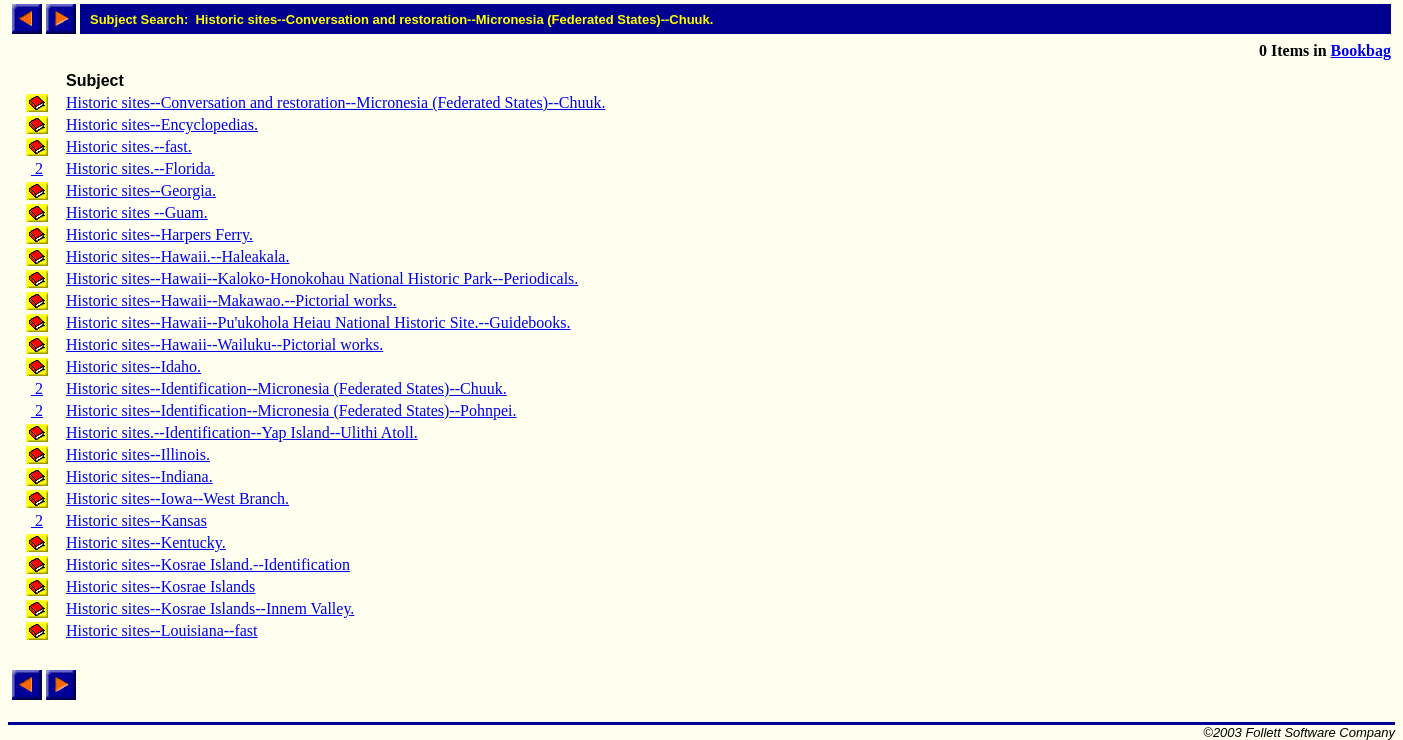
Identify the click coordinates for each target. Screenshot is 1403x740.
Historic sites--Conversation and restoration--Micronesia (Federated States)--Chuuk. (335, 102)
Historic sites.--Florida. (140, 168)
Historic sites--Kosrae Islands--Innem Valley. (210, 608)
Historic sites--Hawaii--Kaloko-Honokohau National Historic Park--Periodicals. (322, 278)
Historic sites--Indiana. (139, 476)
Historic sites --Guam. (137, 212)
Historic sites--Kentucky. (146, 542)
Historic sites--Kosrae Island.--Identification (208, 564)
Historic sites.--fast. (129, 146)
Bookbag (1361, 50)
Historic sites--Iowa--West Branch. (177, 498)
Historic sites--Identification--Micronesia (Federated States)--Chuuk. (286, 388)
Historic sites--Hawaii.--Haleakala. (177, 256)
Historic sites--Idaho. (133, 366)
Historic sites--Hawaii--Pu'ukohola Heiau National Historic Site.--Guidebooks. (318, 322)
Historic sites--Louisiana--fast (162, 630)
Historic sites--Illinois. (138, 454)
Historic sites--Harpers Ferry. (159, 234)
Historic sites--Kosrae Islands (160, 586)
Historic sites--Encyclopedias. (162, 124)
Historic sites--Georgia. (141, 190)
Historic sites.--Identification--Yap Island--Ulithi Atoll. (242, 432)
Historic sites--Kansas (136, 520)
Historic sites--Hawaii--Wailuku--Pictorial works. (224, 344)
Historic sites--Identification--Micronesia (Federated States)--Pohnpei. (291, 410)
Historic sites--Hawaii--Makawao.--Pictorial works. (231, 300)
